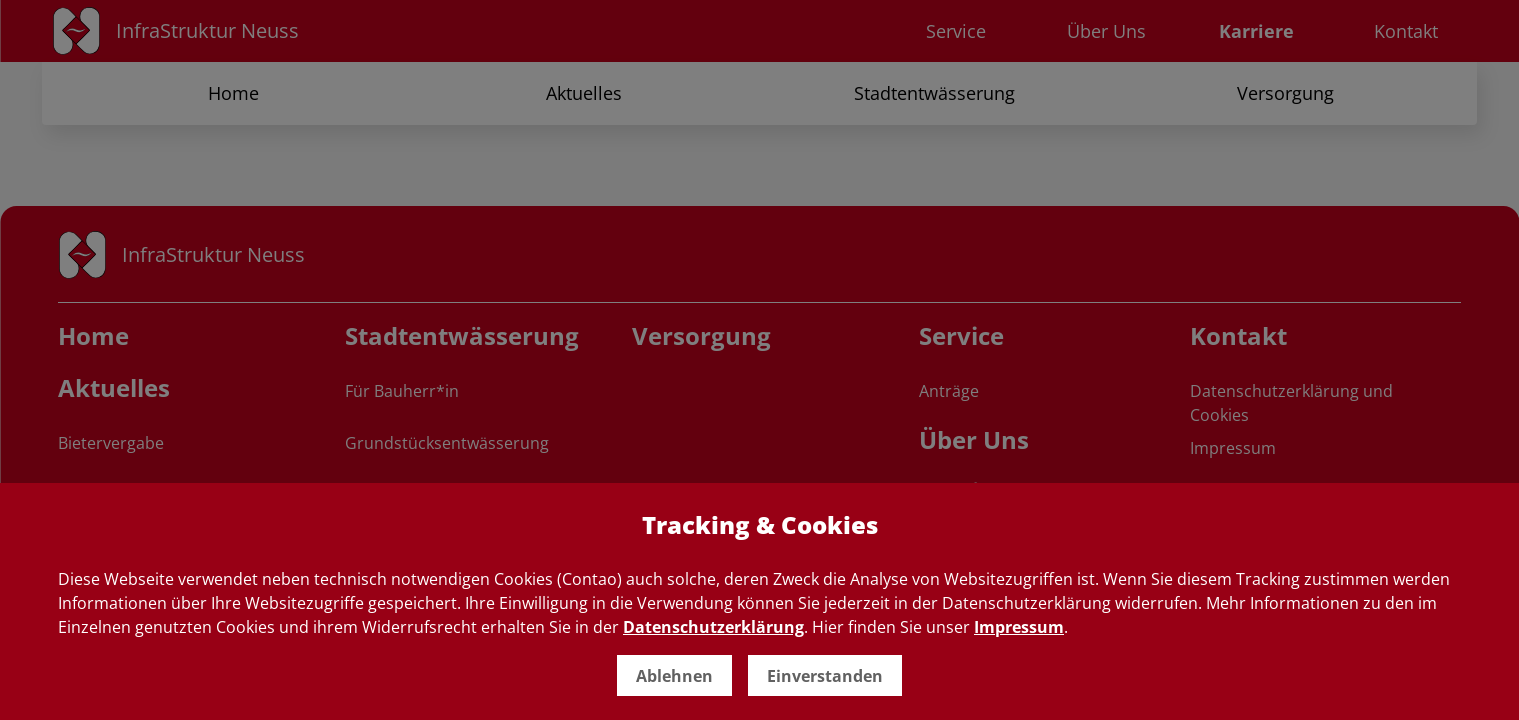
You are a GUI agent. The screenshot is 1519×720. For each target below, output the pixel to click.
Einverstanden (825, 676)
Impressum (1019, 627)
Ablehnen (674, 676)
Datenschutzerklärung (713, 627)
